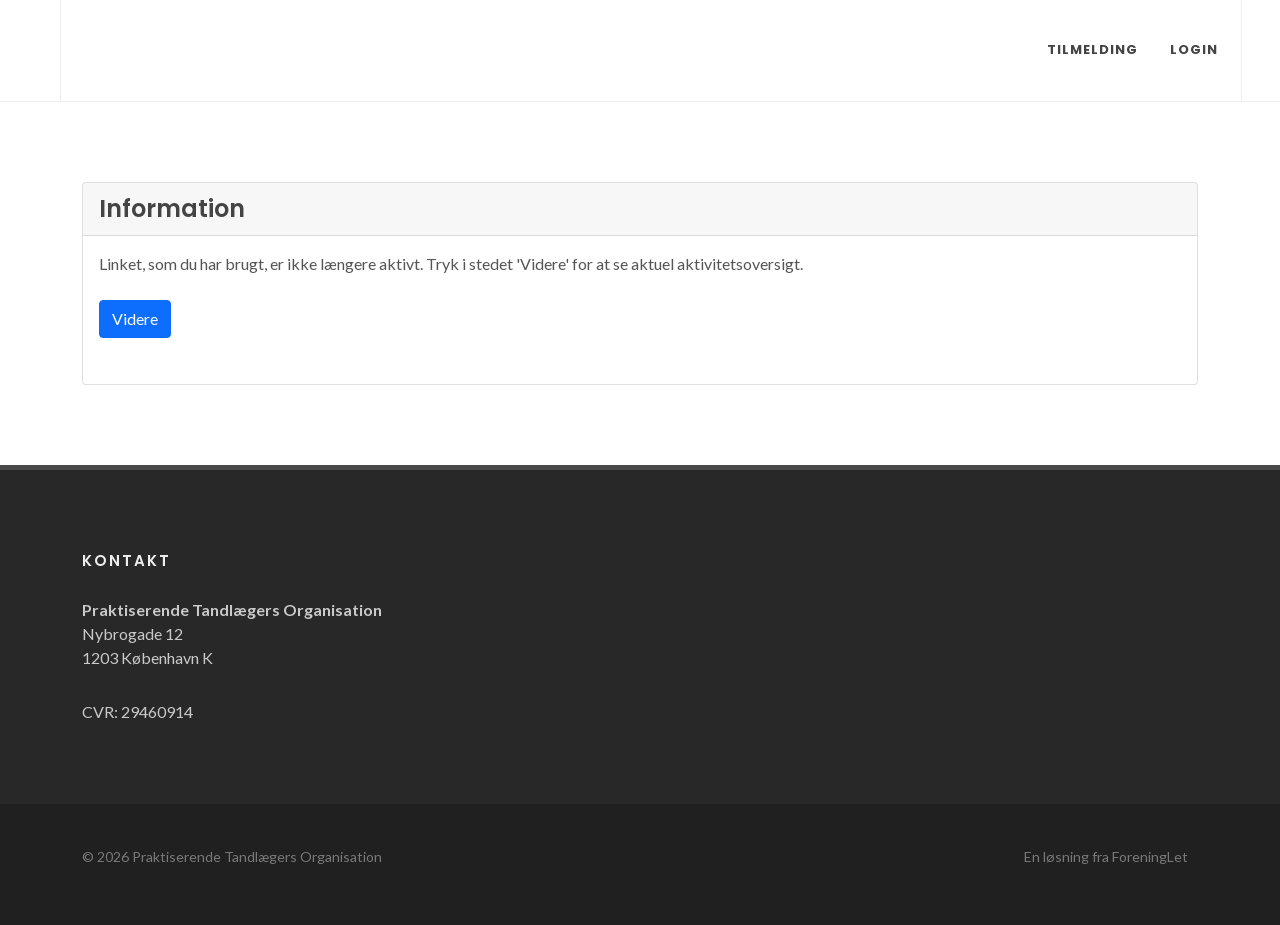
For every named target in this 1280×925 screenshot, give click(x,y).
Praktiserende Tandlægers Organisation (257, 856)
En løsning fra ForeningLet (1106, 856)
